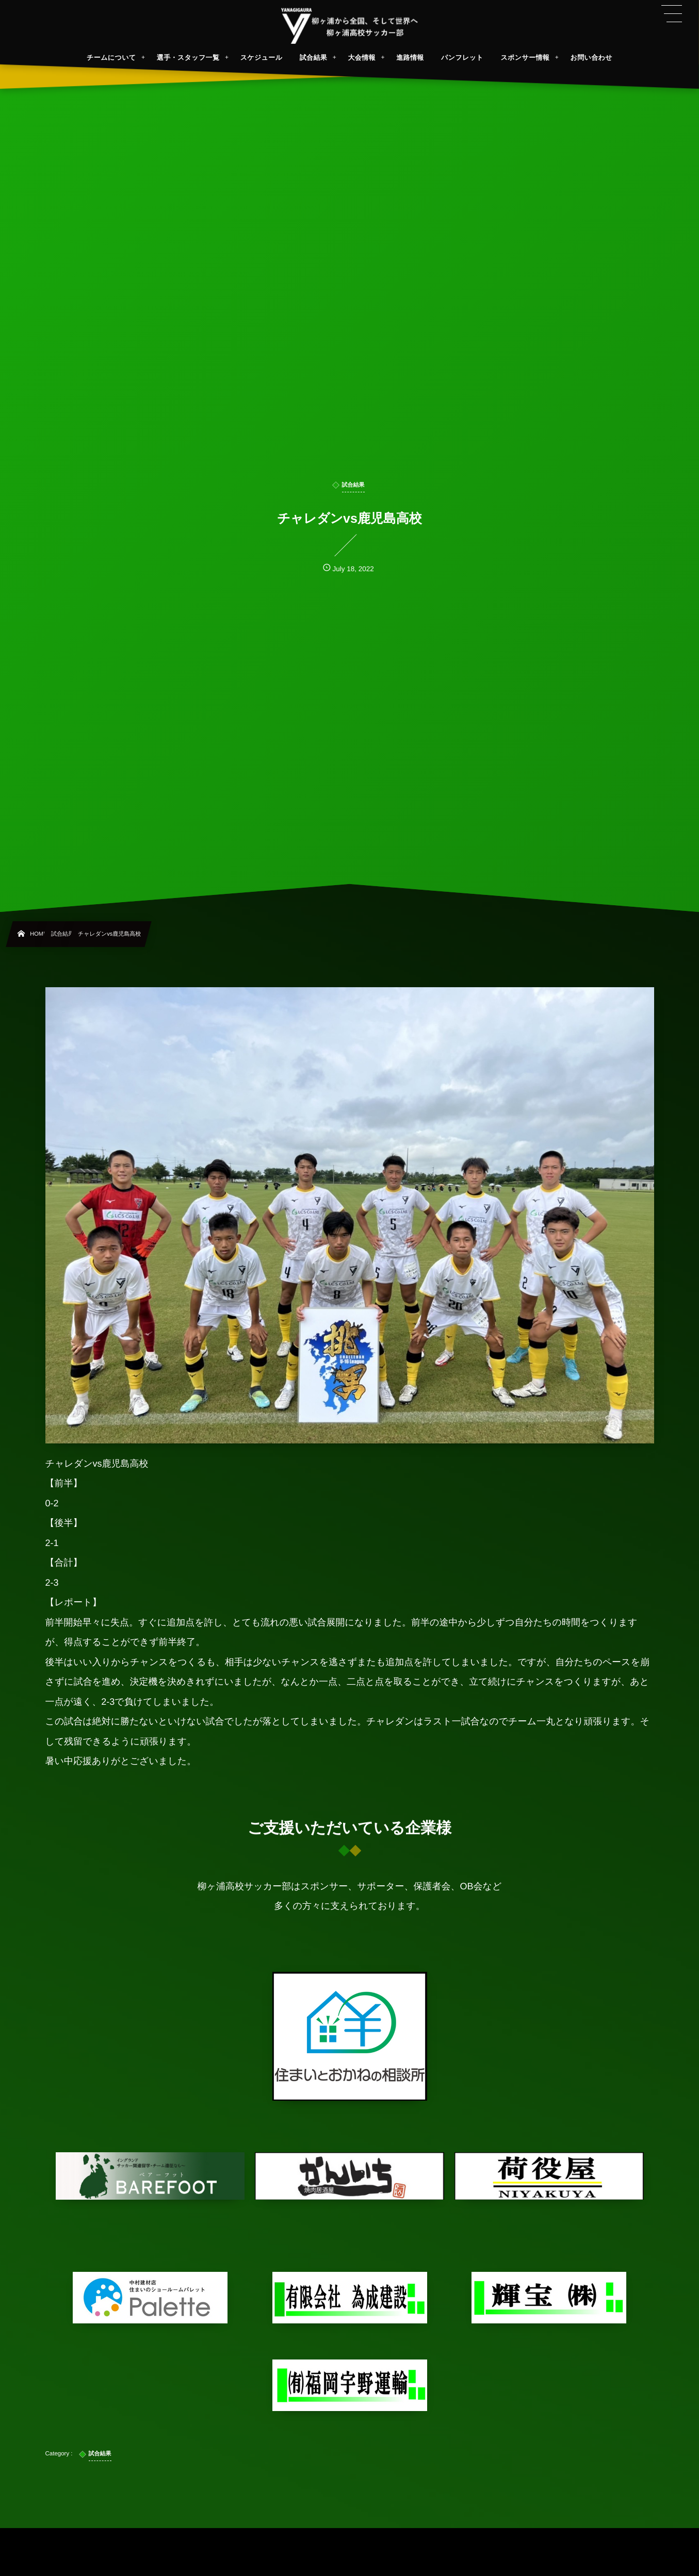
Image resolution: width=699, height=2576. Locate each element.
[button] (672, 14)
